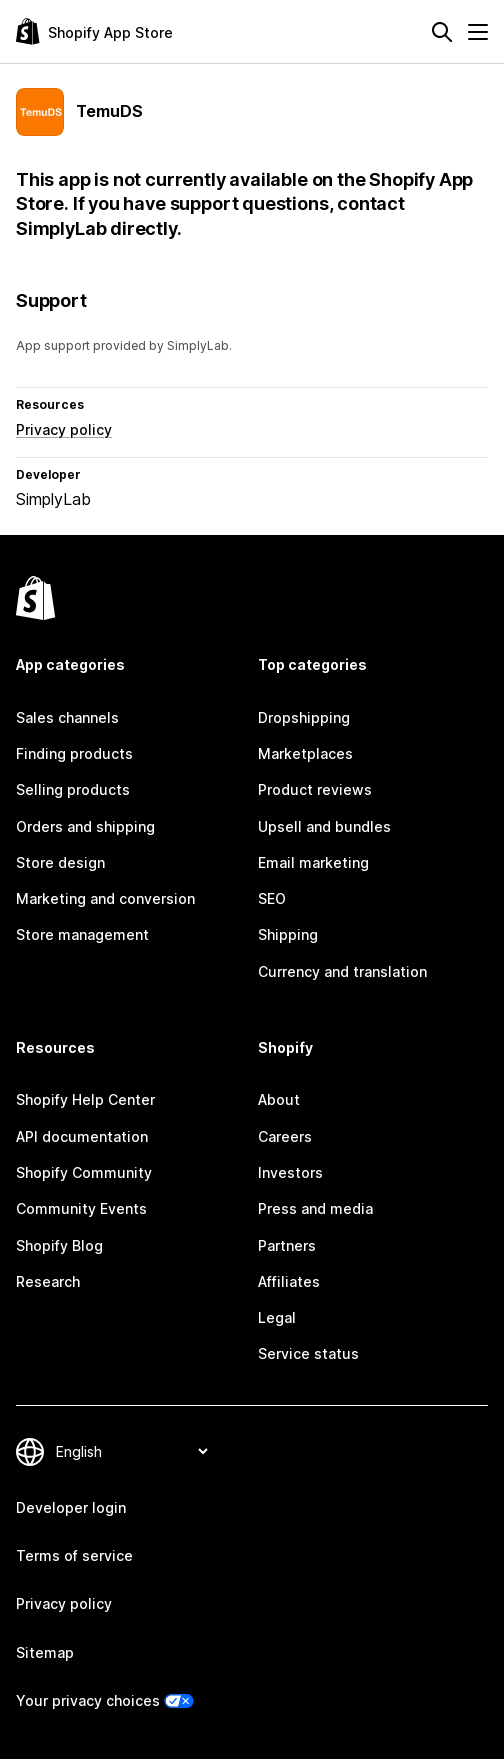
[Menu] (478, 32)
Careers (285, 1136)
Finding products (74, 753)
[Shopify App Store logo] (94, 31)
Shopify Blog (59, 1245)
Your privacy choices (88, 1700)
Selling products (73, 789)
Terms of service (74, 1555)
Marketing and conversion (105, 898)
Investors (290, 1172)
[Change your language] (131, 1451)
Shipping (288, 934)
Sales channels (67, 717)
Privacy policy (64, 429)
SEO (272, 898)
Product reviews (315, 789)
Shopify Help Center (85, 1099)
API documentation (82, 1136)
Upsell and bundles (324, 826)
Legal (277, 1317)
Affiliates (289, 1281)
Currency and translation (342, 971)
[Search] (442, 32)
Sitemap (45, 1652)
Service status (308, 1353)
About (279, 1099)
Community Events (81, 1208)
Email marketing (313, 862)
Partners (287, 1245)
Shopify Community (84, 1172)
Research (48, 1281)
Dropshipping (304, 717)
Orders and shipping (85, 826)
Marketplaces (305, 753)
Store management (82, 934)
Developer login (71, 1507)
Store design (60, 862)
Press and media (315, 1208)
